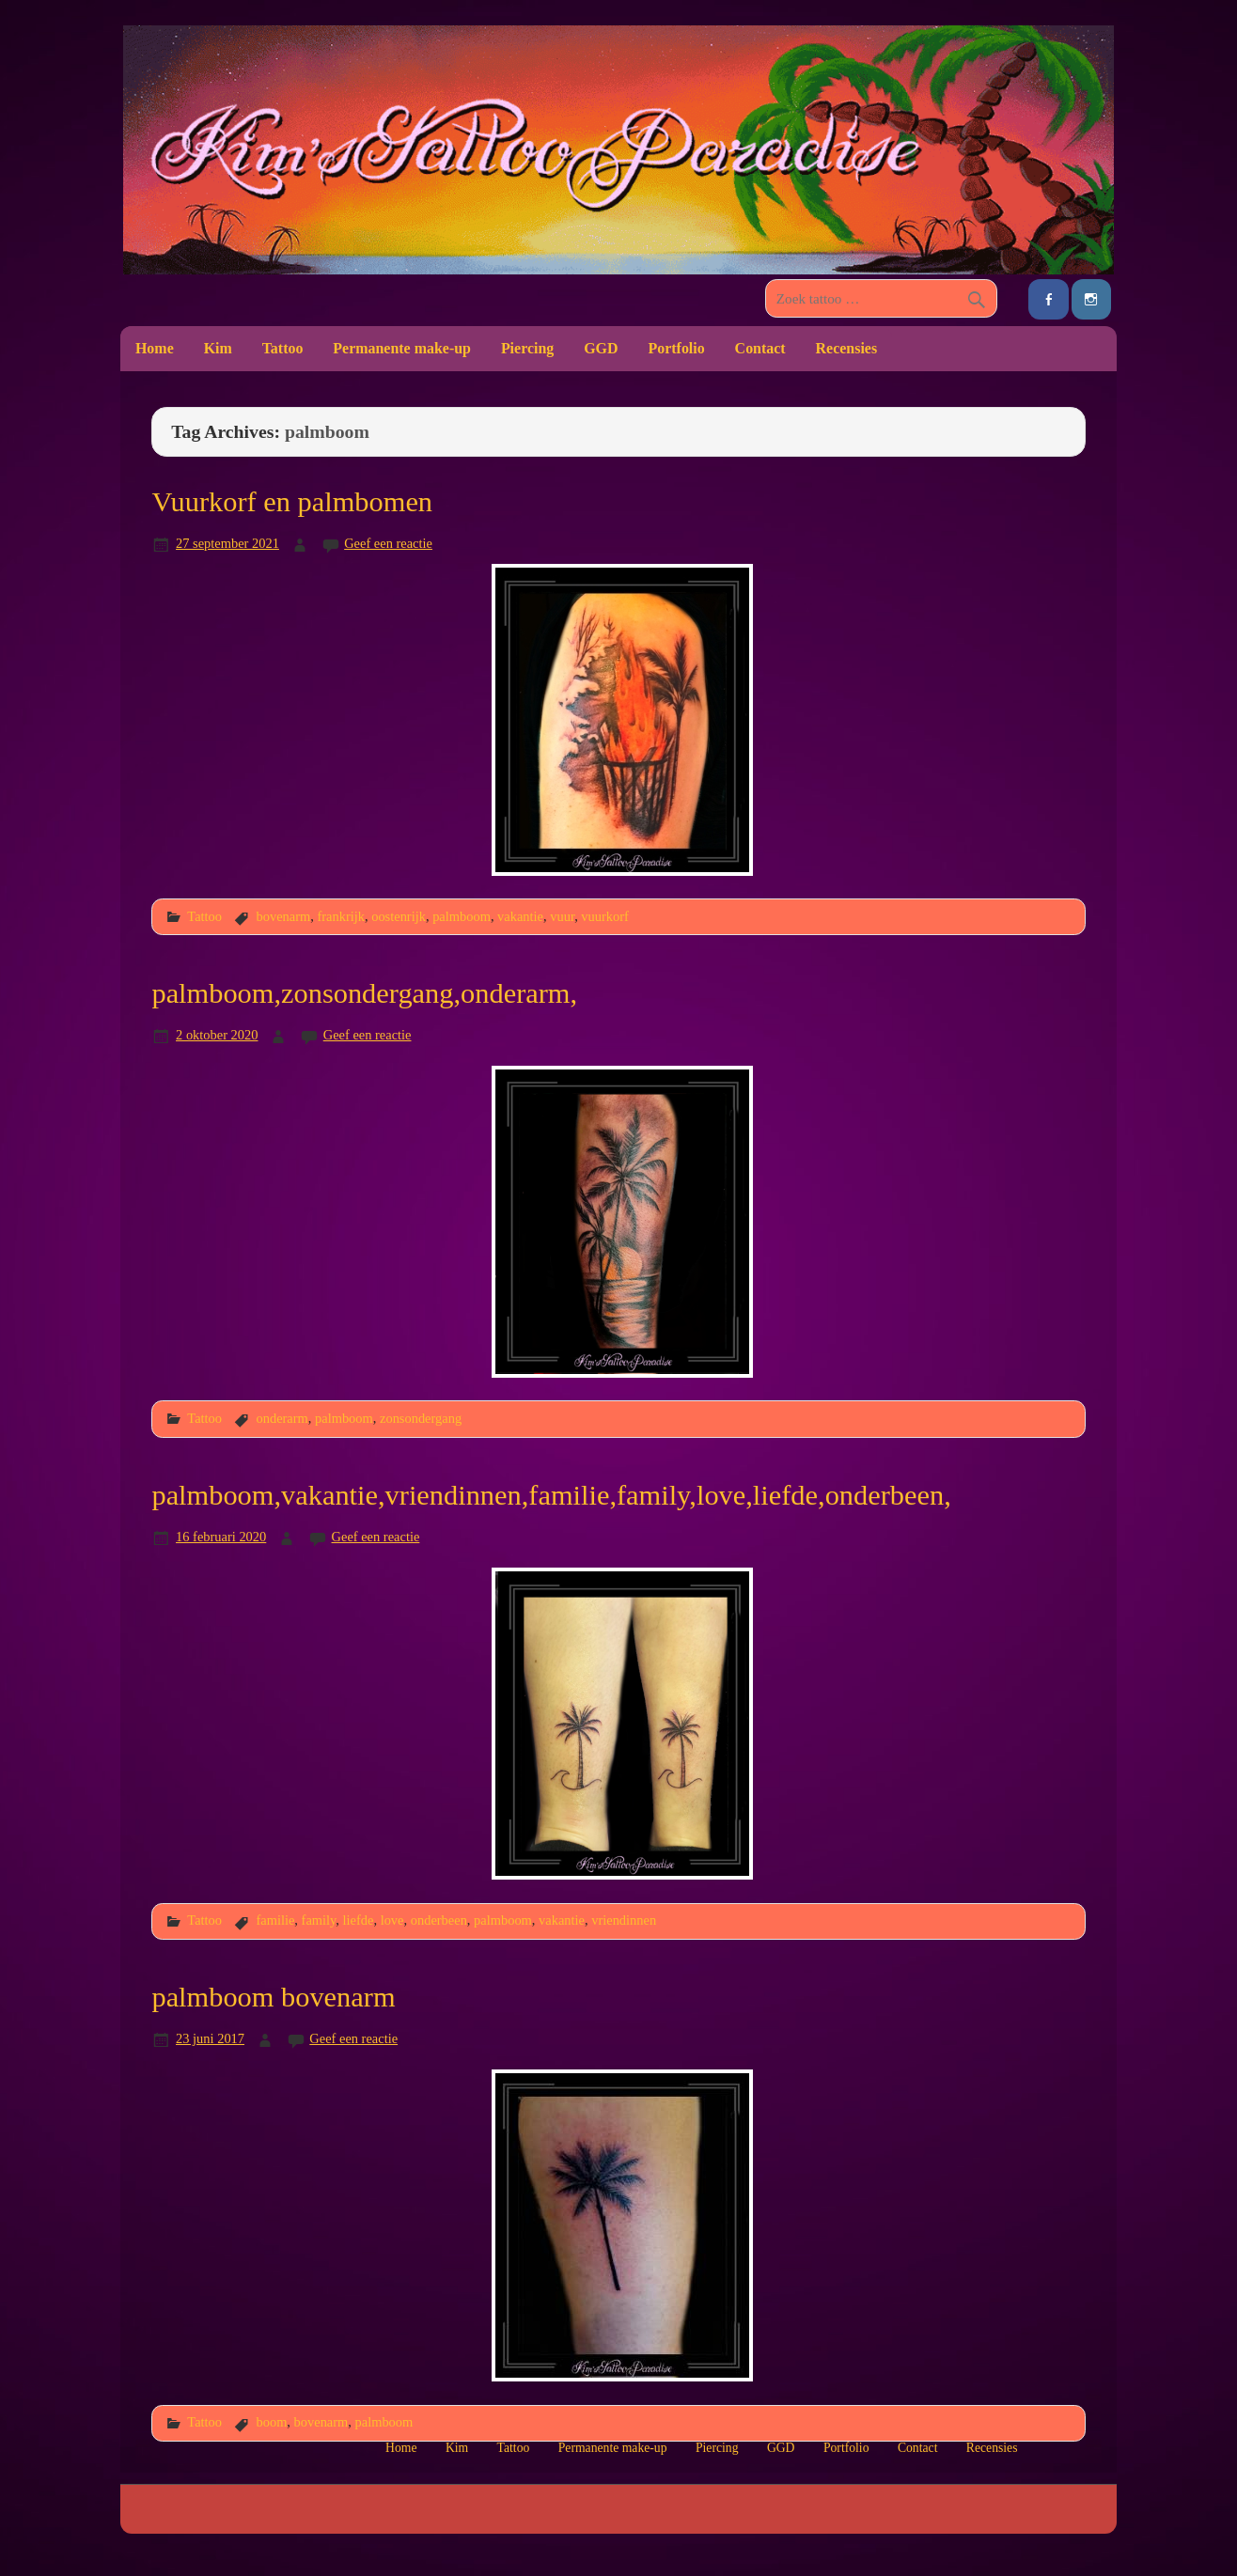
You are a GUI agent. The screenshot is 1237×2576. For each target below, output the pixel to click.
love (392, 1920)
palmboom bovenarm (273, 1997)
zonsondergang (421, 1418)
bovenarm (283, 916)
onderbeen (439, 1920)
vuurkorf (605, 916)
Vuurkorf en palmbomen (291, 502)
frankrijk (341, 916)
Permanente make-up (402, 348)
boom (271, 2421)
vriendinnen (623, 1920)
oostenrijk (398, 916)
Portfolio (676, 348)
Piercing (527, 348)
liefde (358, 1920)
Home (154, 348)
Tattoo (283, 348)
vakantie (520, 916)
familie (275, 1920)
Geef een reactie (388, 543)
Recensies (847, 348)
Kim (218, 348)
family (319, 1920)
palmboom (461, 916)
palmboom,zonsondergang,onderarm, (364, 993)
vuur (562, 916)
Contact (760, 348)
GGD (601, 348)
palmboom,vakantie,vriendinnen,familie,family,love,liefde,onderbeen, (550, 1495)
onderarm (281, 1418)
